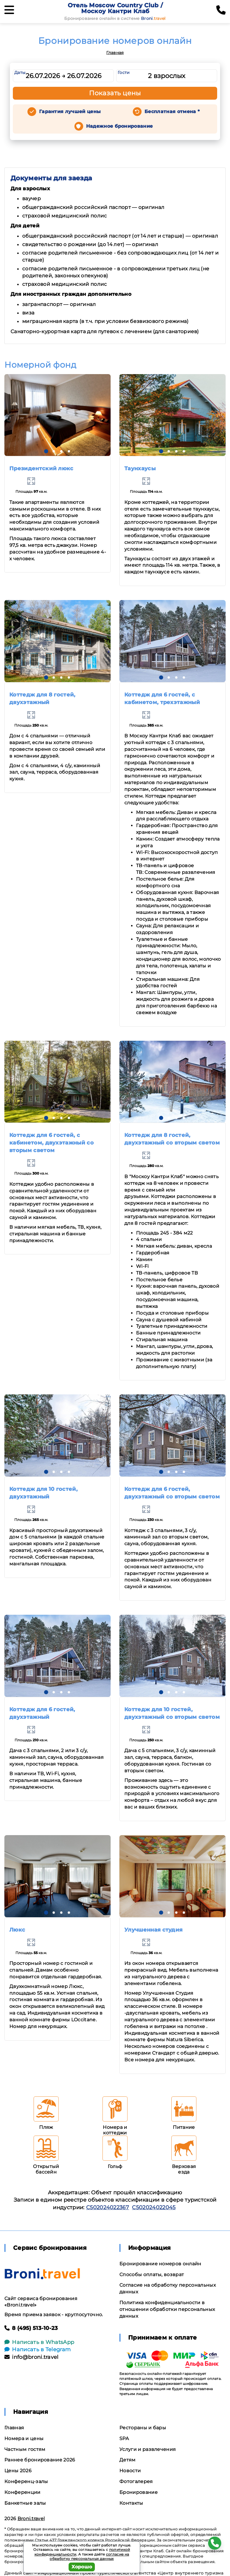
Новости (130, 2470)
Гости (124, 72)
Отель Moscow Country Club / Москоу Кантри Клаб (115, 8)
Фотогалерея (136, 2481)
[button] (46, 451)
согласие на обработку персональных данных (89, 2556)
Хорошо (82, 2567)
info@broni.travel (31, 2357)
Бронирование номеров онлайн (160, 2263)
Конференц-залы (26, 2481)
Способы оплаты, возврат (151, 2274)
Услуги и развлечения (147, 2449)
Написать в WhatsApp (39, 2342)
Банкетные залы (25, 2503)
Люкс (17, 1930)
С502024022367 (107, 2207)
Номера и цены (23, 2438)
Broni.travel (31, 2518)
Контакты (131, 2503)
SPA (124, 2438)
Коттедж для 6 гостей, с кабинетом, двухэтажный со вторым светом (51, 1143)
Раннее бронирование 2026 (39, 2460)
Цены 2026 (18, 2470)
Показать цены (115, 93)
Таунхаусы (140, 468)
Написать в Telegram (37, 2349)
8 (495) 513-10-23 (31, 2328)
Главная (114, 52)
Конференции (22, 2492)
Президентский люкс (41, 468)
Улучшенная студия (153, 1930)
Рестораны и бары (142, 2427)
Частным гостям (24, 2449)
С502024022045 (153, 2207)
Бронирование (138, 2492)
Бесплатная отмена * (172, 111)
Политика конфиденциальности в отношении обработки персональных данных (167, 2309)
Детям (127, 2460)
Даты (19, 72)
